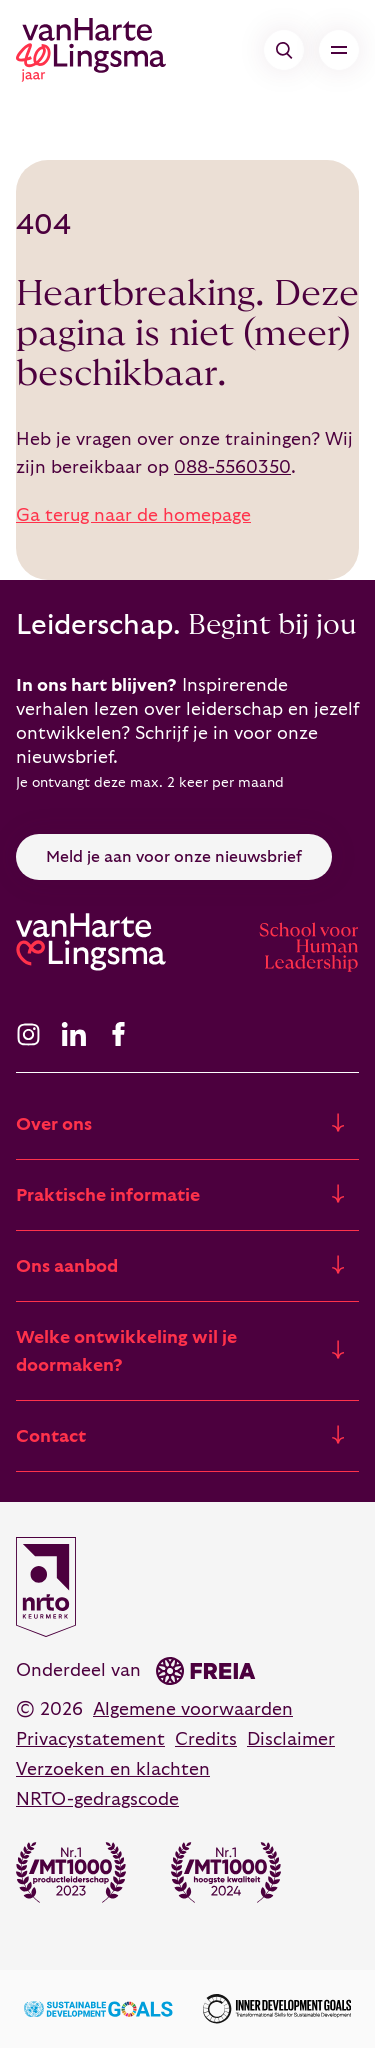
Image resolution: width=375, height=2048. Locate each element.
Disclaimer (291, 1739)
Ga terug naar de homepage (133, 515)
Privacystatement (90, 1739)
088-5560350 (232, 467)
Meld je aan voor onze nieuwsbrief (174, 857)
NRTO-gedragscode (97, 1799)
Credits (206, 1739)
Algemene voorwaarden (193, 1709)
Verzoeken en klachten (113, 1769)
